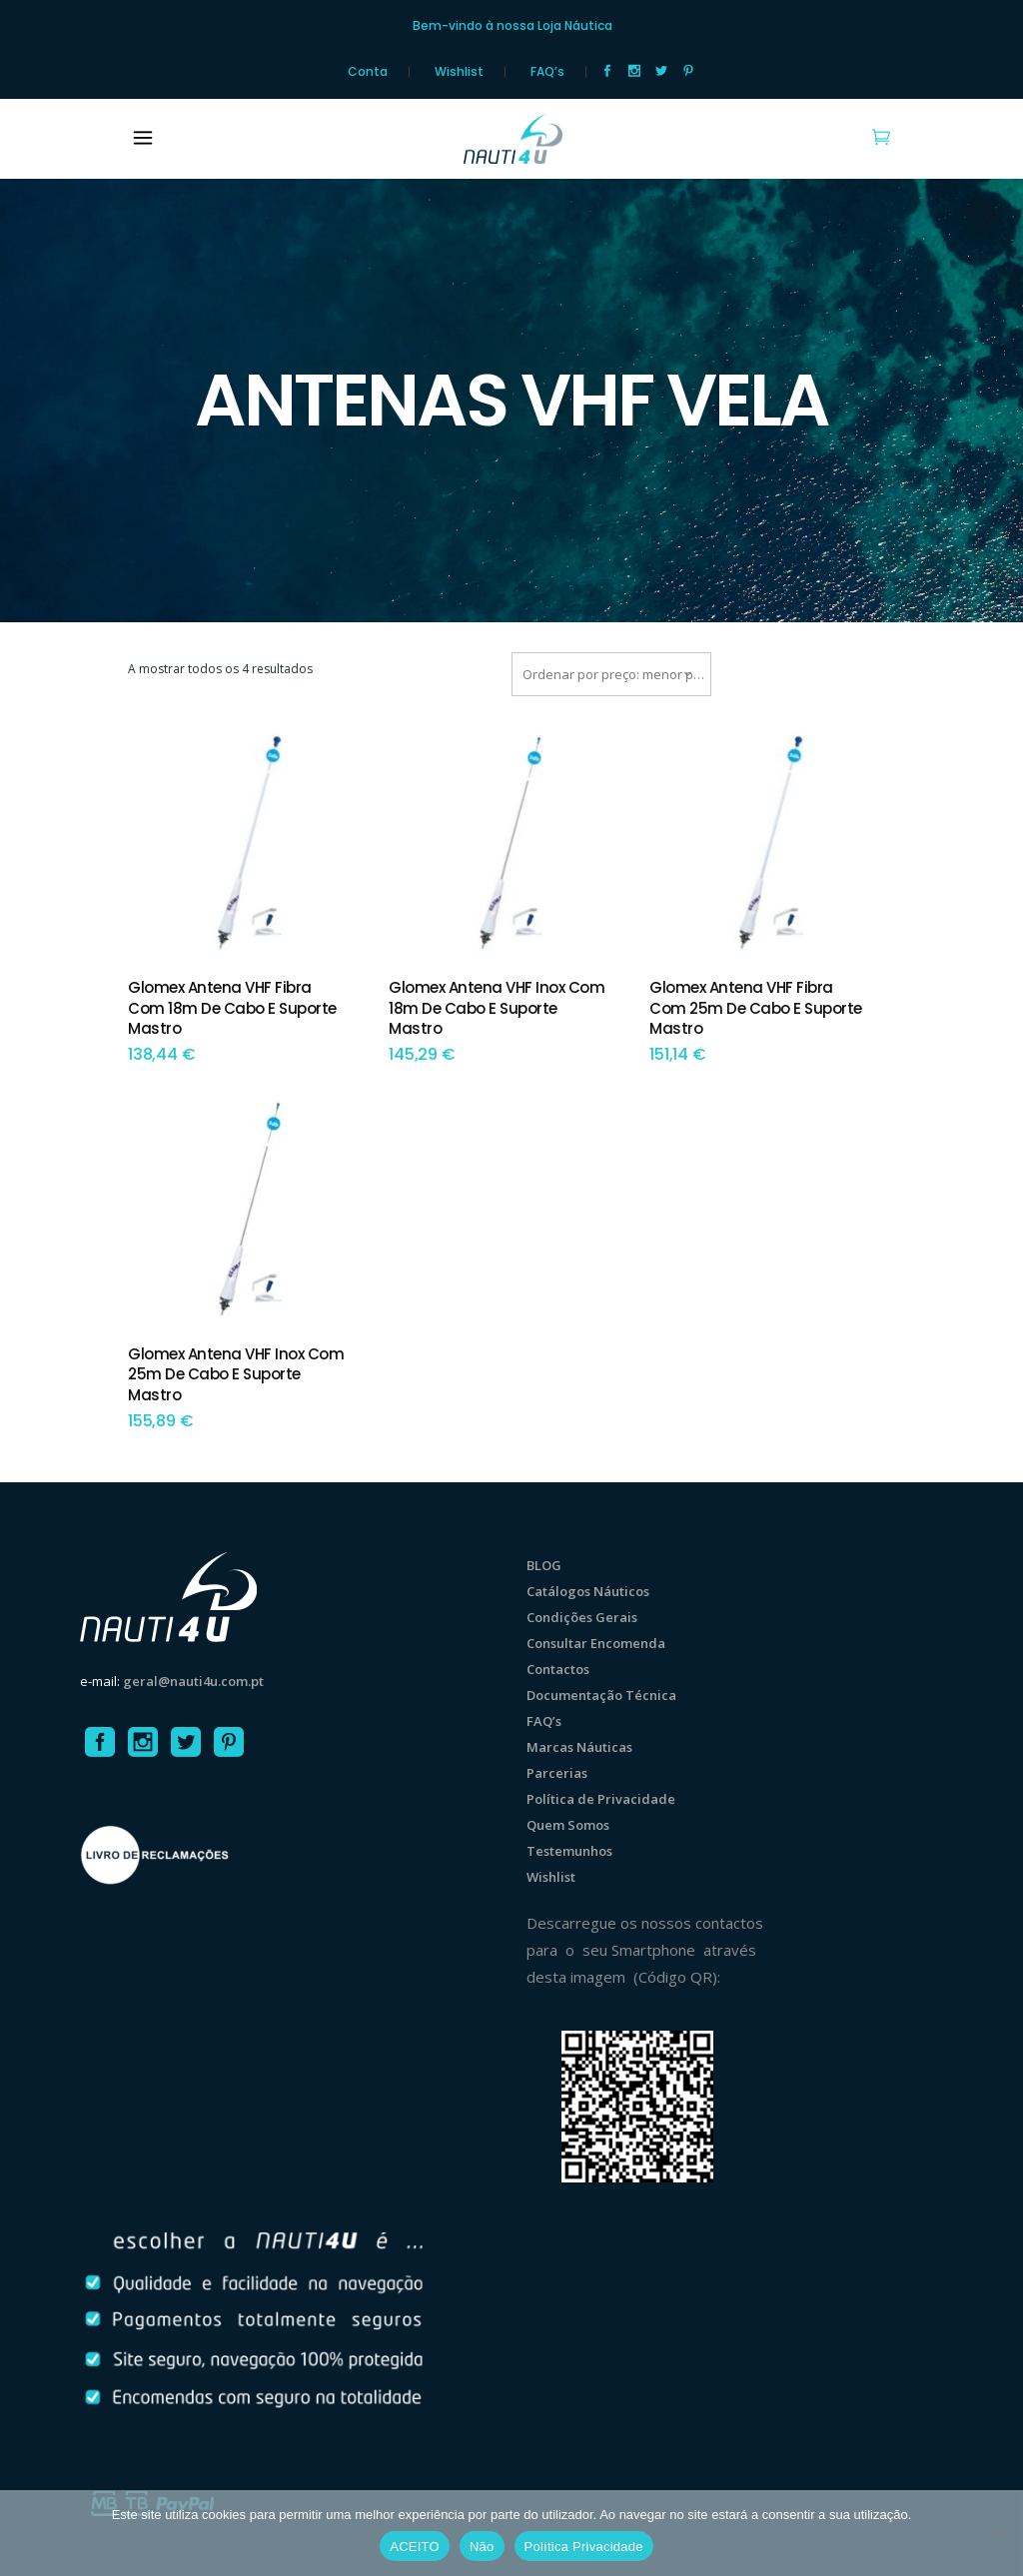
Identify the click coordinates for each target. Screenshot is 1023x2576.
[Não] (998, 2533)
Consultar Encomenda (595, 1643)
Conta (368, 72)
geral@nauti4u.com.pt (193, 1681)
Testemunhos (569, 1851)
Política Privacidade (583, 2546)
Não (482, 2546)
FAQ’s (547, 72)
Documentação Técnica (601, 1695)
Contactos (557, 1669)
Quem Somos (567, 1825)
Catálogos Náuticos (587, 1591)
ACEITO (415, 2546)
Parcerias (556, 1773)
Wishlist (459, 72)
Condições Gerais (581, 1617)
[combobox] (611, 674)
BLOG (543, 1565)
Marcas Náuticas (579, 1747)
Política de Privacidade (600, 1799)
